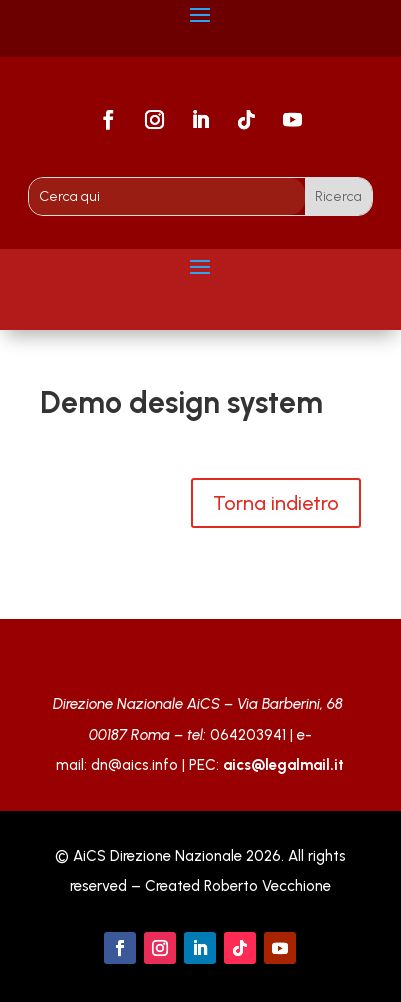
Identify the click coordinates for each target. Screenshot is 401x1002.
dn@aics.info (134, 765)
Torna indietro (276, 503)
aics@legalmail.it (283, 765)
